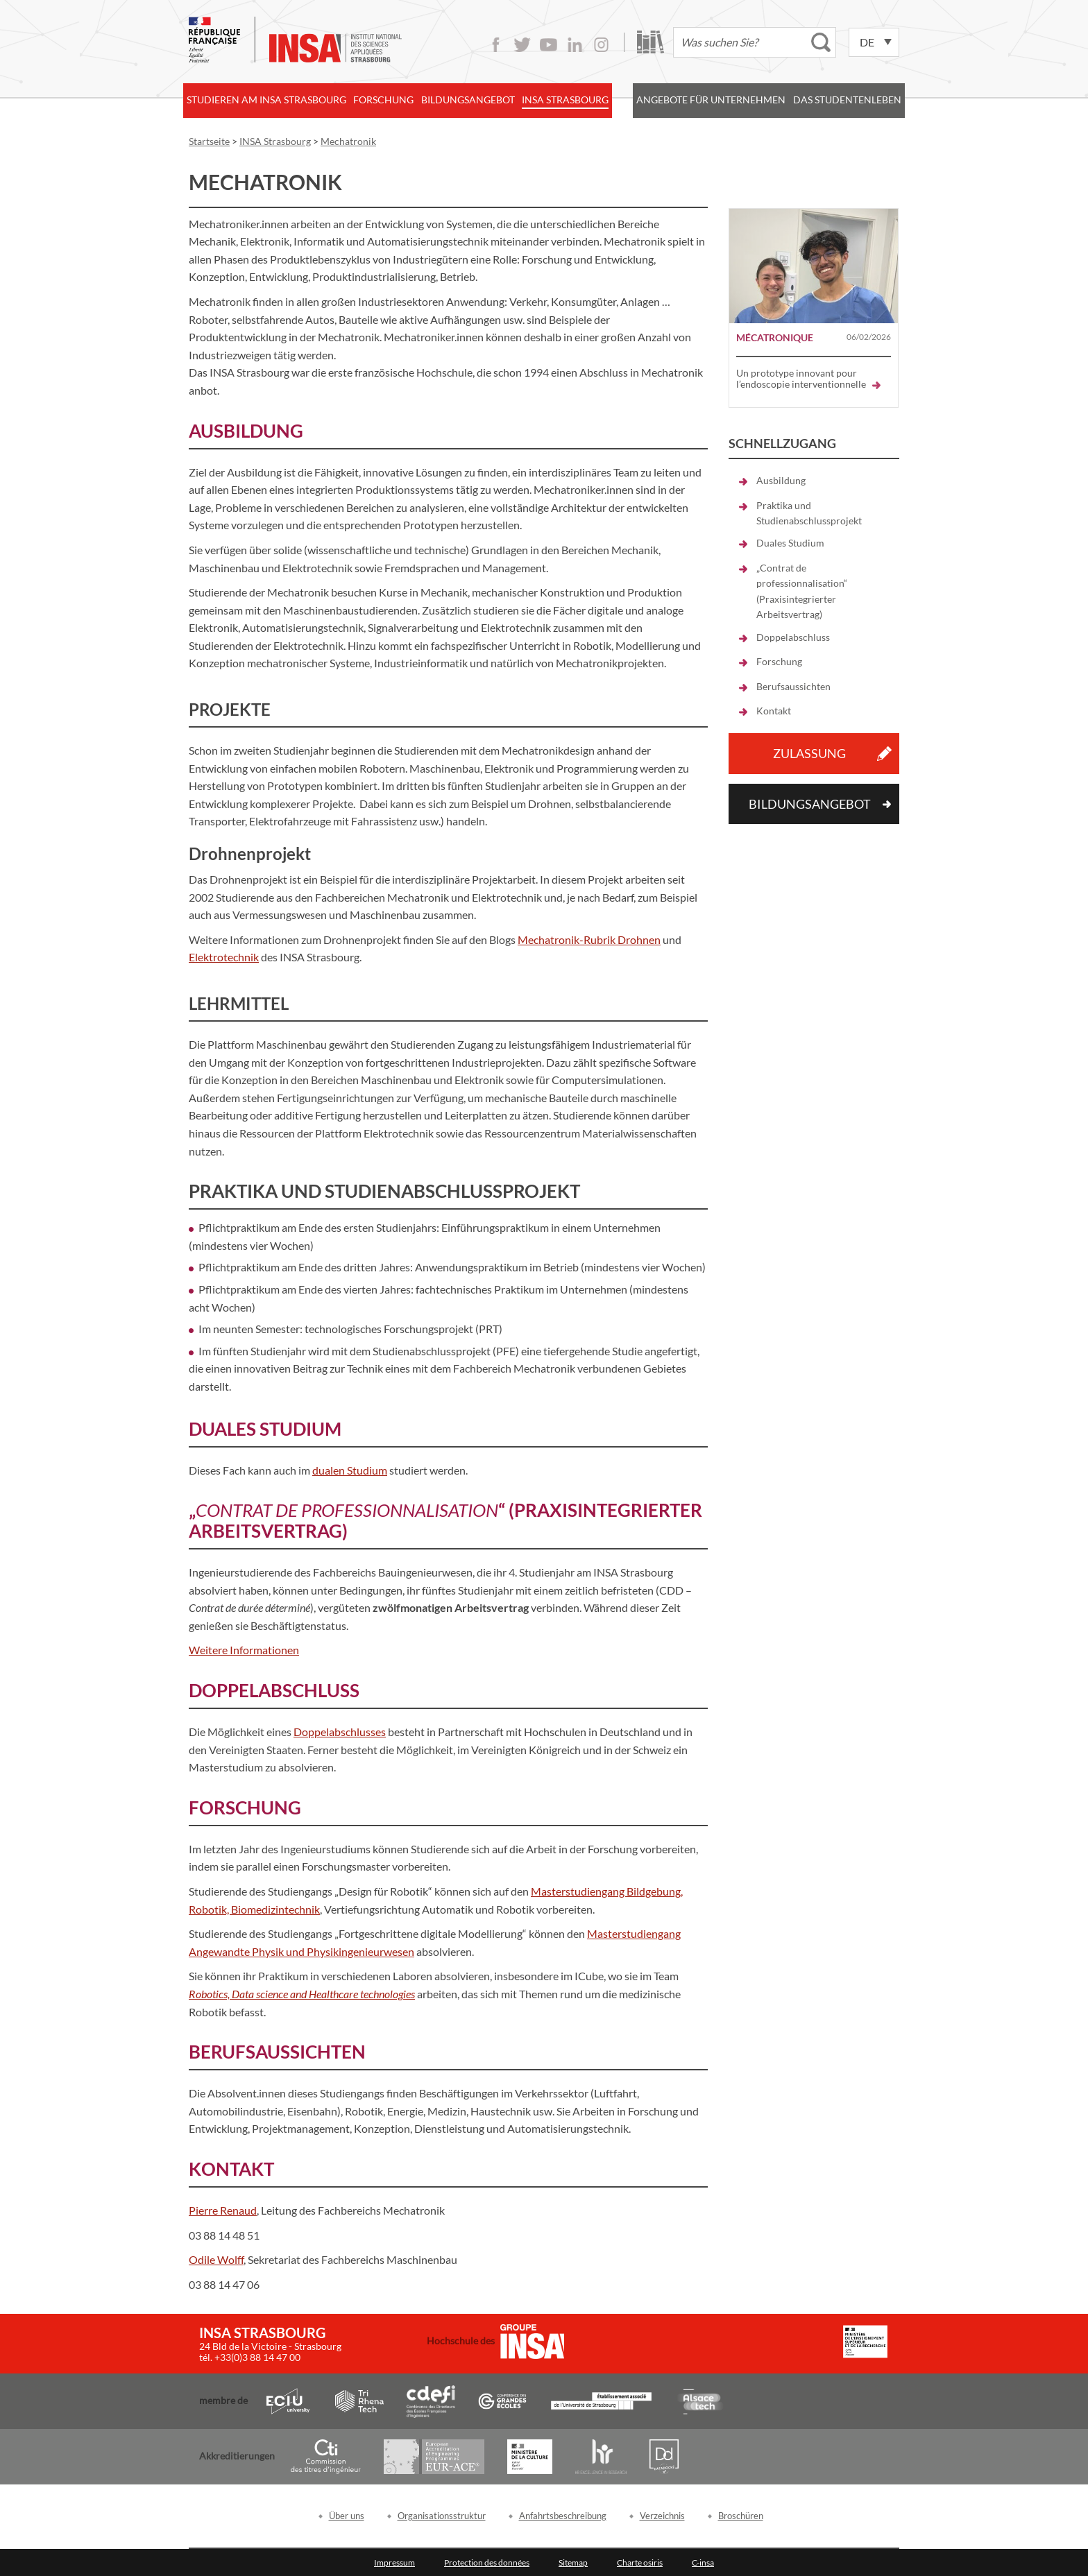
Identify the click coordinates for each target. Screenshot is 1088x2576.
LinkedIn (575, 44)
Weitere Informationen (244, 1649)
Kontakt (773, 710)
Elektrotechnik (224, 956)
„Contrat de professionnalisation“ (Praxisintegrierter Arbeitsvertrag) (801, 591)
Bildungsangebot (468, 99)
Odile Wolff (216, 2259)
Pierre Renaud (223, 2210)
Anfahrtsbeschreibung (562, 2515)
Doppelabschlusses (340, 1731)
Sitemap (573, 2562)
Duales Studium (790, 543)
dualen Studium (349, 1470)
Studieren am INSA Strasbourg (266, 99)
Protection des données (486, 2562)
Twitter (522, 44)
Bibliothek (650, 42)
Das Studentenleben (847, 99)
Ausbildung (781, 480)
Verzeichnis (662, 2515)
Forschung (383, 99)
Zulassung (809, 753)
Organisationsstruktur (442, 2515)
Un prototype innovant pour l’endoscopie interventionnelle (808, 378)
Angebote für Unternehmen (710, 99)
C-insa (703, 2562)
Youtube (548, 44)
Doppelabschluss (793, 637)
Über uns (346, 2515)
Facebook (495, 44)
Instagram (601, 44)
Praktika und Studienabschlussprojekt (809, 512)
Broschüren (740, 2515)
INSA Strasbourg (565, 99)
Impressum (394, 2562)
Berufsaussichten (793, 686)
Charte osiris (640, 2562)
